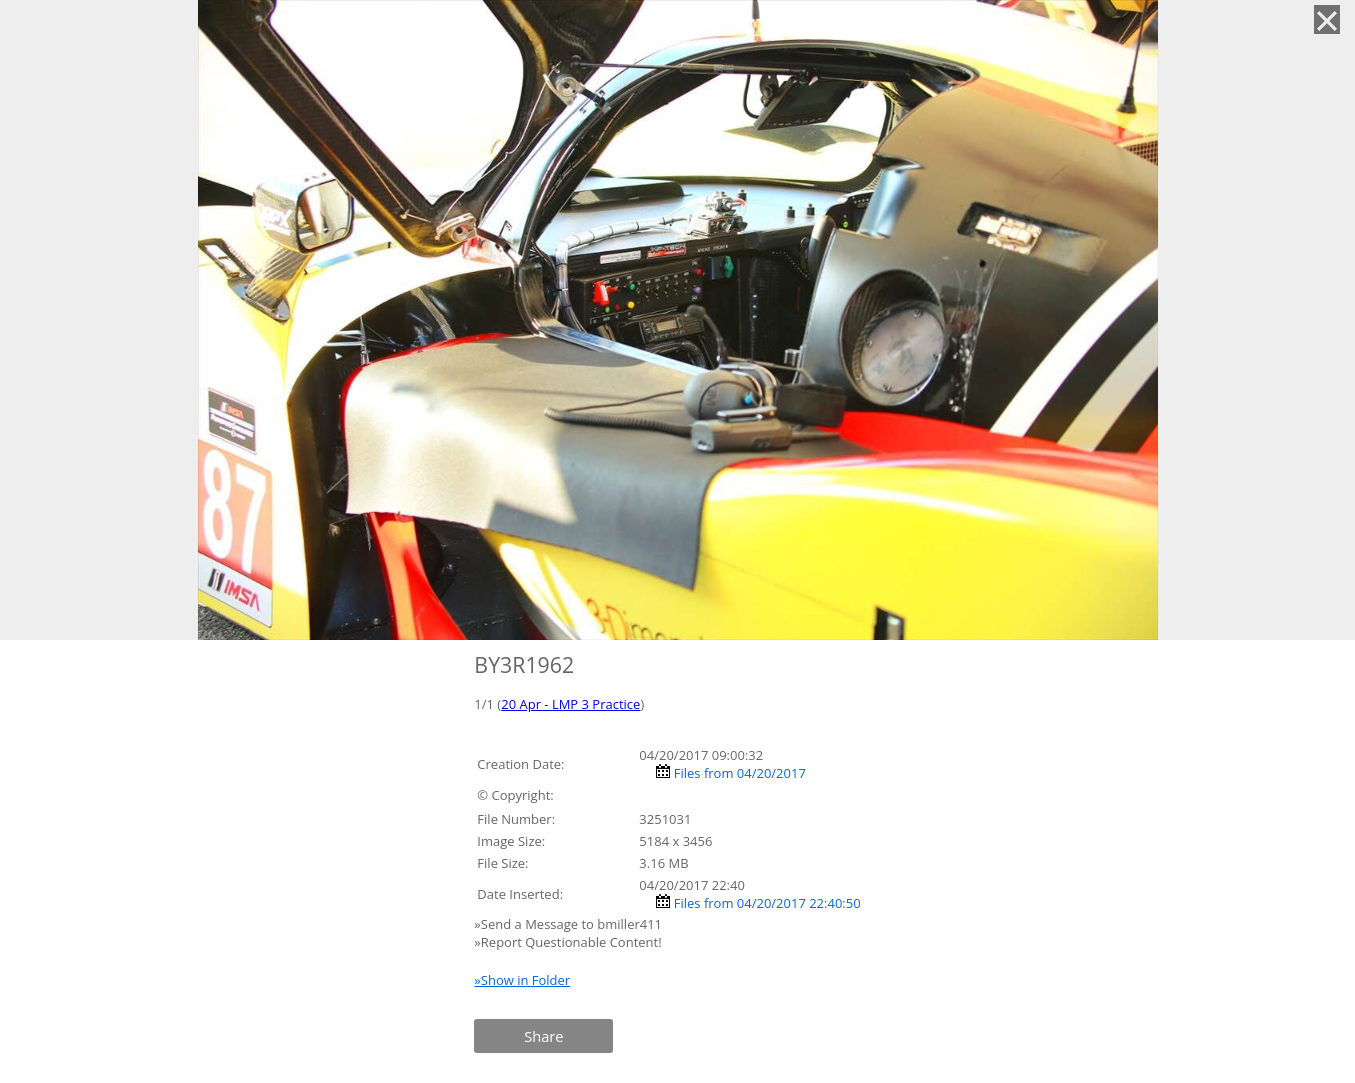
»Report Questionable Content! (567, 942)
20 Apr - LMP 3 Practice (570, 704)
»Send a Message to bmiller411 (569, 924)
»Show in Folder (522, 980)
